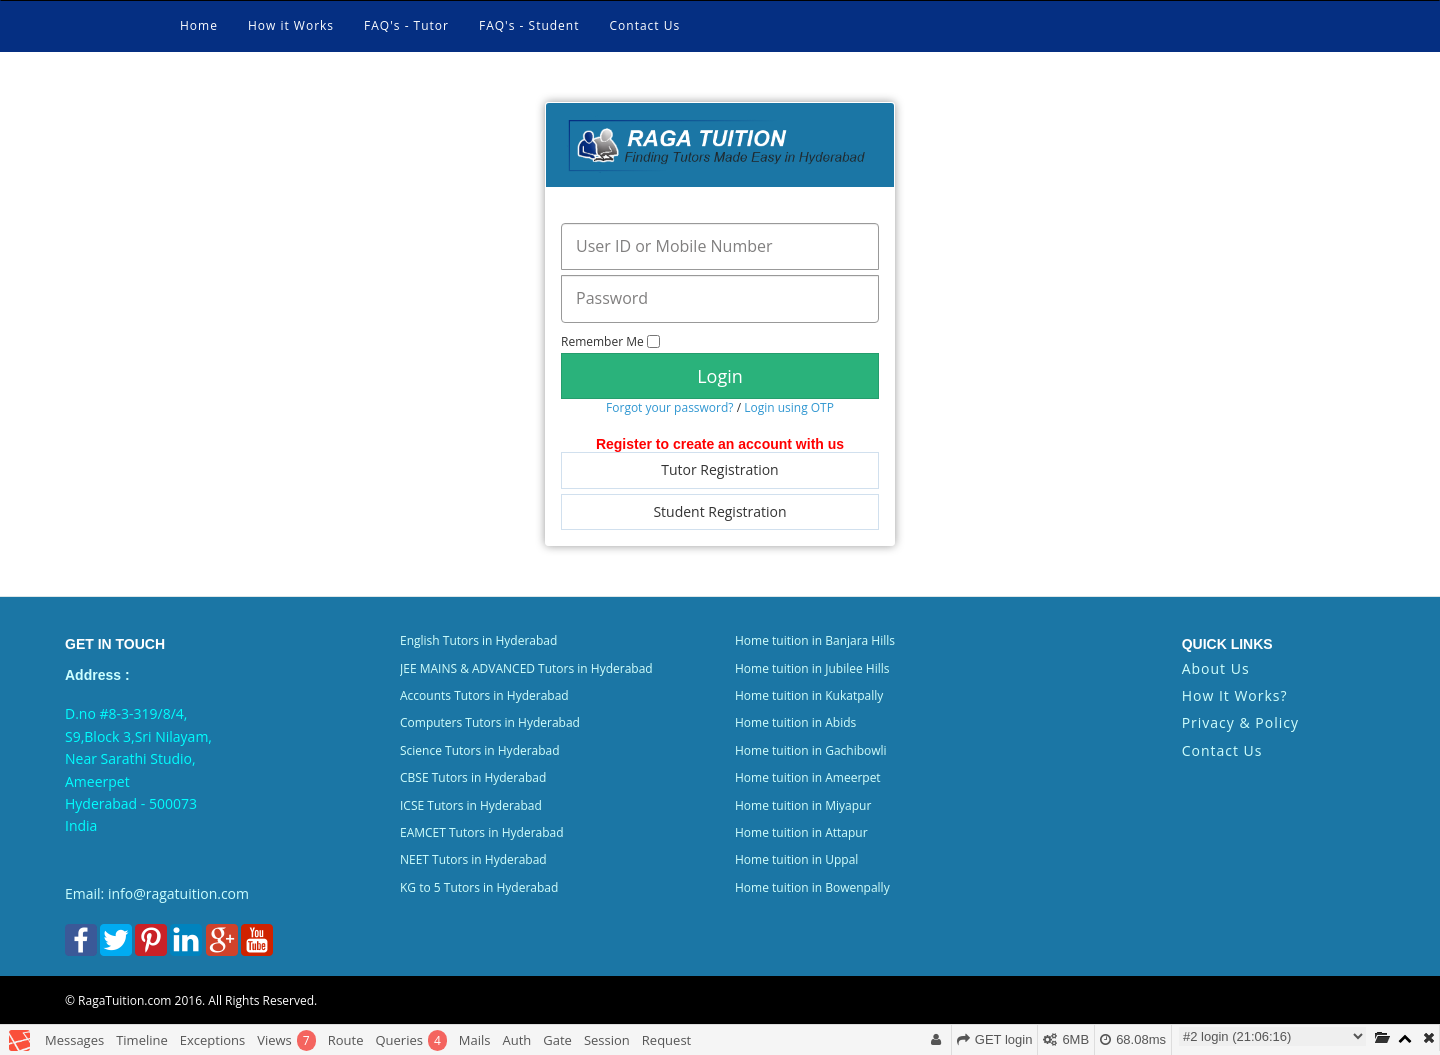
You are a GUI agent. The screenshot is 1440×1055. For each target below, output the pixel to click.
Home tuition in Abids (795, 722)
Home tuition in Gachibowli (811, 750)
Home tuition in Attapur (801, 832)
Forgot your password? (669, 407)
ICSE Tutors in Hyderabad (471, 805)
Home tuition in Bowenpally (812, 887)
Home (199, 25)
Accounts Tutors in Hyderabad (484, 695)
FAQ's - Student (529, 25)
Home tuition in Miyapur (803, 805)
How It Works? (1235, 695)
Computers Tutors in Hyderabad (490, 722)
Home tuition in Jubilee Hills (812, 668)
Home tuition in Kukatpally (809, 695)
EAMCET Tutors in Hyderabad (482, 832)
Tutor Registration (719, 469)
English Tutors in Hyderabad (478, 640)
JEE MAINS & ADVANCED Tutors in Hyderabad (526, 668)
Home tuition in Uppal (796, 859)
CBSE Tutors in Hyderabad (473, 777)
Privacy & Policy (1240, 722)
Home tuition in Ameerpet (808, 777)
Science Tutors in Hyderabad (480, 750)
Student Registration (719, 511)
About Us (1216, 668)
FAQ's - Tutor (406, 25)
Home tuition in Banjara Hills (815, 640)
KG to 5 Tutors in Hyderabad (479, 887)
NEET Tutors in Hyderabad (473, 859)
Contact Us (645, 25)
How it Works (291, 25)
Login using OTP (789, 407)
